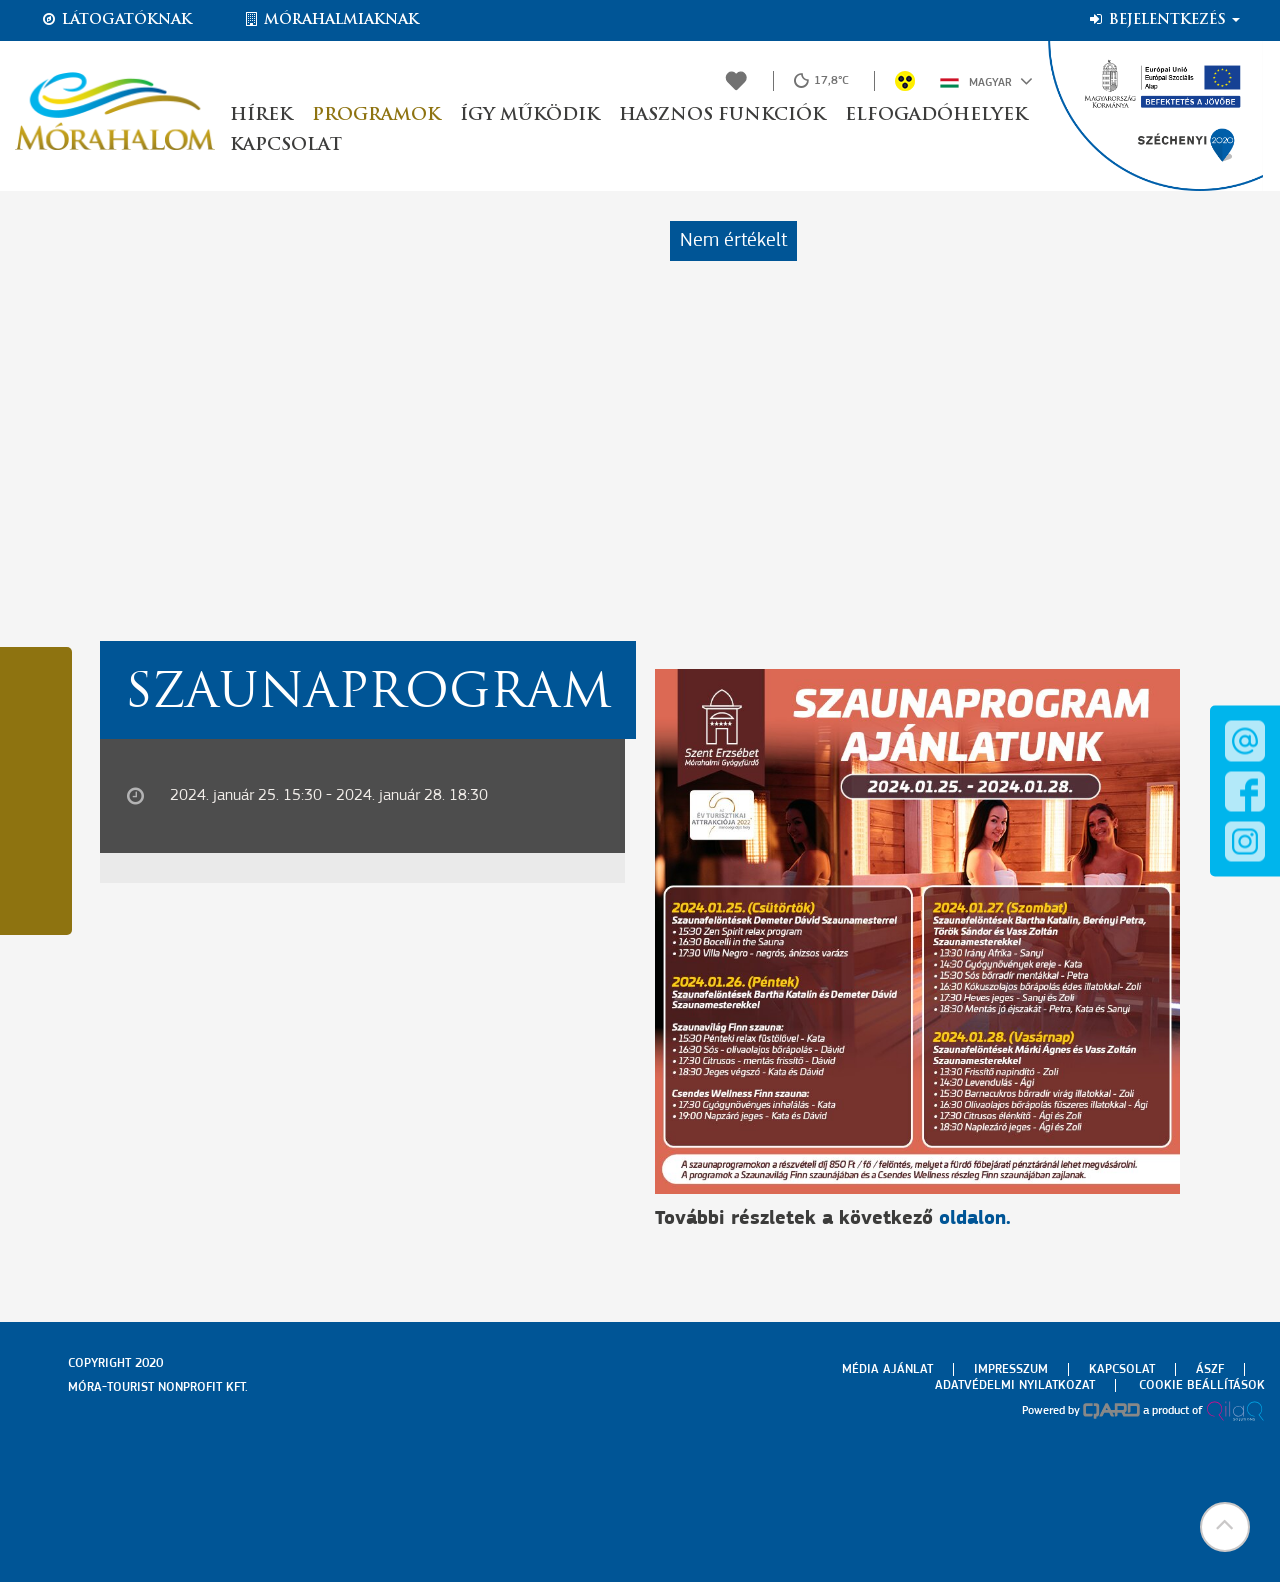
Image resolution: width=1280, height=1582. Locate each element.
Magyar (986, 81)
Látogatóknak (116, 20)
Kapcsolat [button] (286, 145)
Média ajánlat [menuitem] (887, 1369)
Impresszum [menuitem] (1011, 1369)
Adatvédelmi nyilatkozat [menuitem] (1015, 1385)
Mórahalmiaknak (330, 20)
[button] (1225, 1527)
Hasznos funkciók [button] (722, 115)
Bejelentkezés (1163, 20)
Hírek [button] (261, 115)
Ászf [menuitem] (1210, 1369)
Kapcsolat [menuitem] (1122, 1369)
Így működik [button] (529, 115)
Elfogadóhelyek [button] (936, 115)
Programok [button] (376, 115)
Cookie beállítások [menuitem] (1202, 1385)
